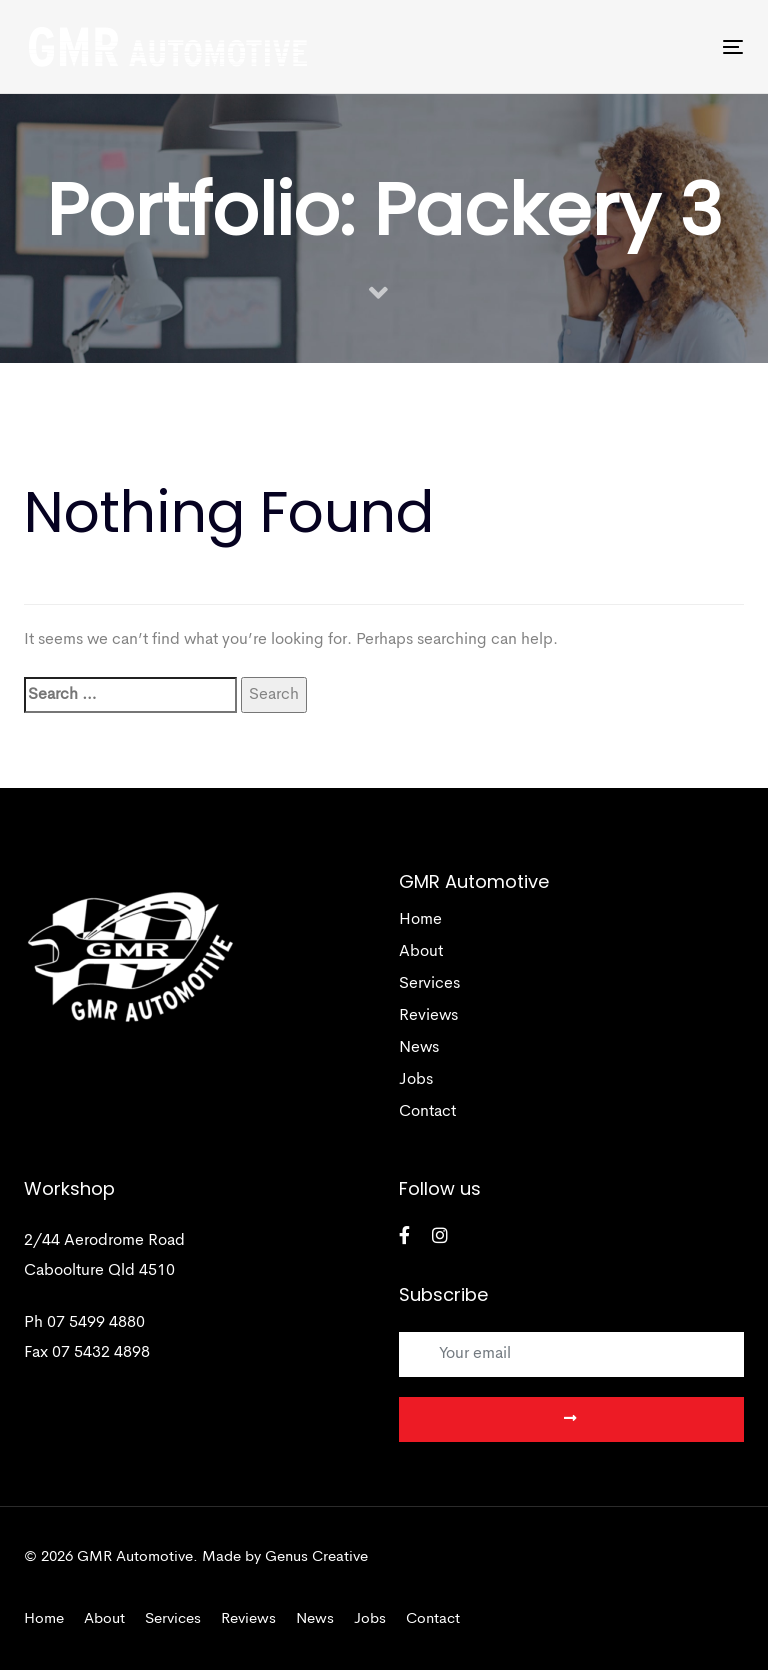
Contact (427, 1112)
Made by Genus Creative (285, 1557)
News (419, 1048)
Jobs (416, 1080)
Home (420, 920)
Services (429, 984)
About (421, 952)
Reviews (428, 1016)
